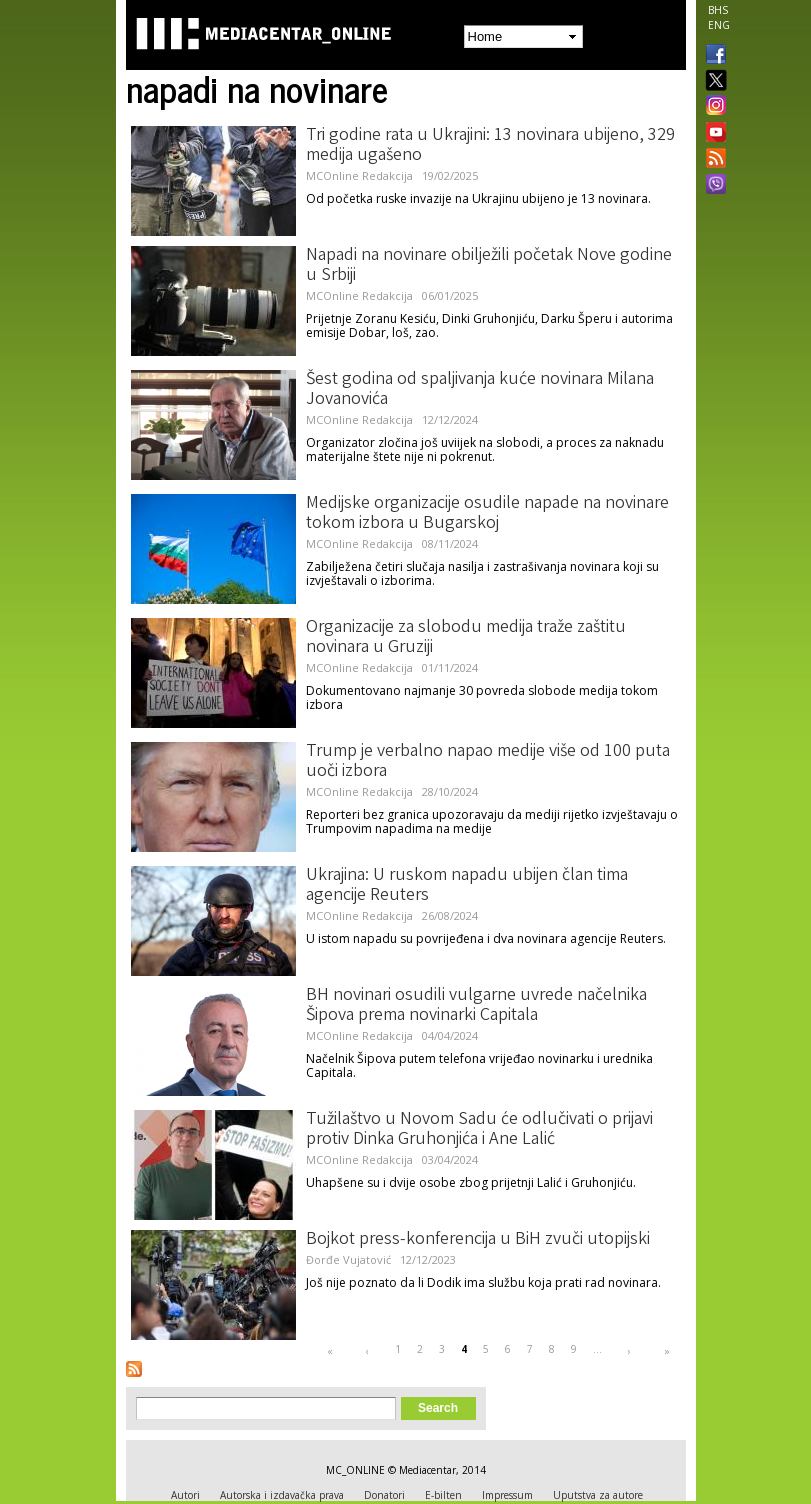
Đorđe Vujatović (348, 1259)
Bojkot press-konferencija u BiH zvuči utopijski (478, 1240)
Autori (185, 1495)
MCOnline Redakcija (359, 175)
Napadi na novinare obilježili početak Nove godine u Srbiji (489, 266)
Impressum (507, 1495)
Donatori (384, 1495)
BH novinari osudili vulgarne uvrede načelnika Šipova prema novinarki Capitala (476, 1006)
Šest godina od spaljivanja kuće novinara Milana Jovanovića (480, 390)
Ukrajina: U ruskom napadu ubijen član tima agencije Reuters (467, 886)
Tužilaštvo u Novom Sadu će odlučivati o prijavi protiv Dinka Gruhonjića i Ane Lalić (479, 1130)
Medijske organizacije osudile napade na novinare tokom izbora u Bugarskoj (487, 514)
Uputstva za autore (598, 1495)
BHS (718, 10)
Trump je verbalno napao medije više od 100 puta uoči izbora (488, 762)
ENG (719, 25)
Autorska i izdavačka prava (282, 1495)
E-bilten (443, 1495)
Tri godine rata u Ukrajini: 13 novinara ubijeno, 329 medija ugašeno (490, 146)
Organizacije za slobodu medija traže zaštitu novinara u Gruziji (466, 638)
